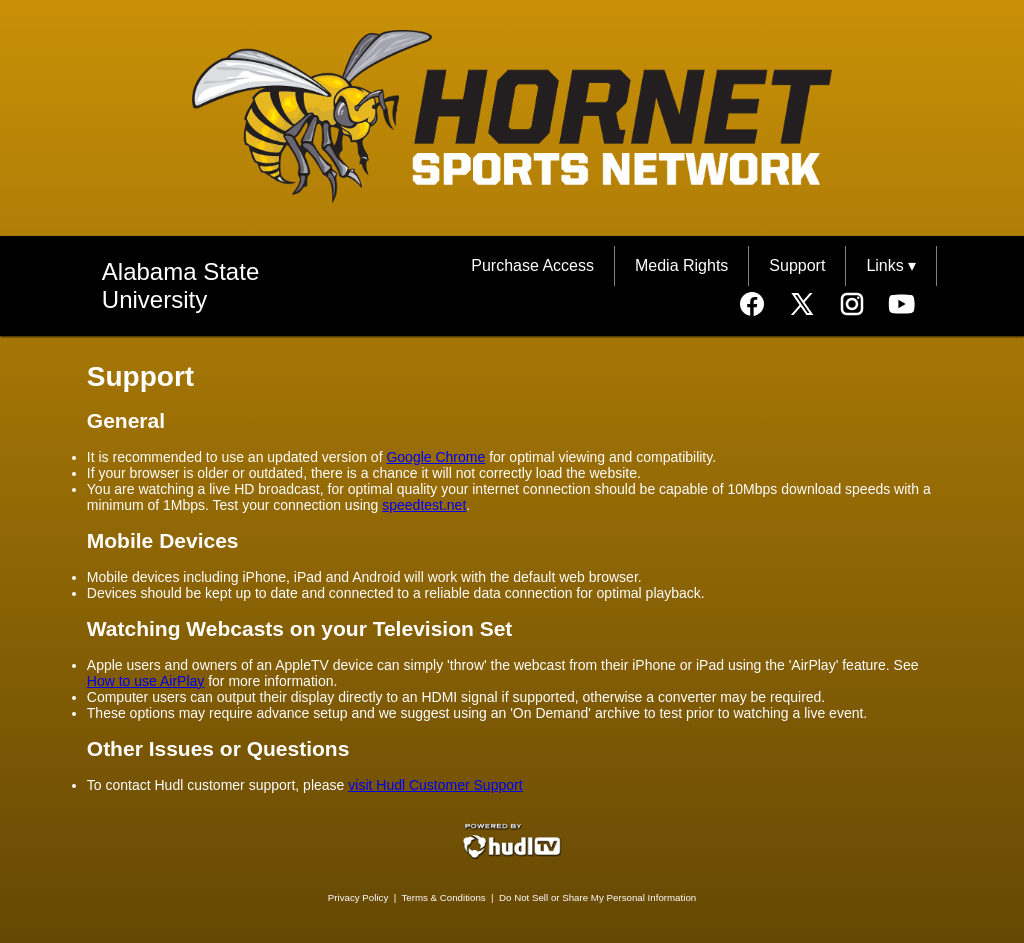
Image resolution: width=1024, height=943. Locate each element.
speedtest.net (424, 505)
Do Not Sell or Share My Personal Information (597, 897)
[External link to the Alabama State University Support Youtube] (902, 306)
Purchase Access (532, 265)
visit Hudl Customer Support (435, 785)
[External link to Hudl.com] (512, 855)
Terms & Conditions (443, 897)
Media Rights (681, 265)
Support (797, 265)
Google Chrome (435, 457)
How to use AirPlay (146, 681)
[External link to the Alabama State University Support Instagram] (862, 306)
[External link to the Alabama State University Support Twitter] (812, 306)
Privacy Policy (358, 897)
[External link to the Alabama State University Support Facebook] (762, 306)
